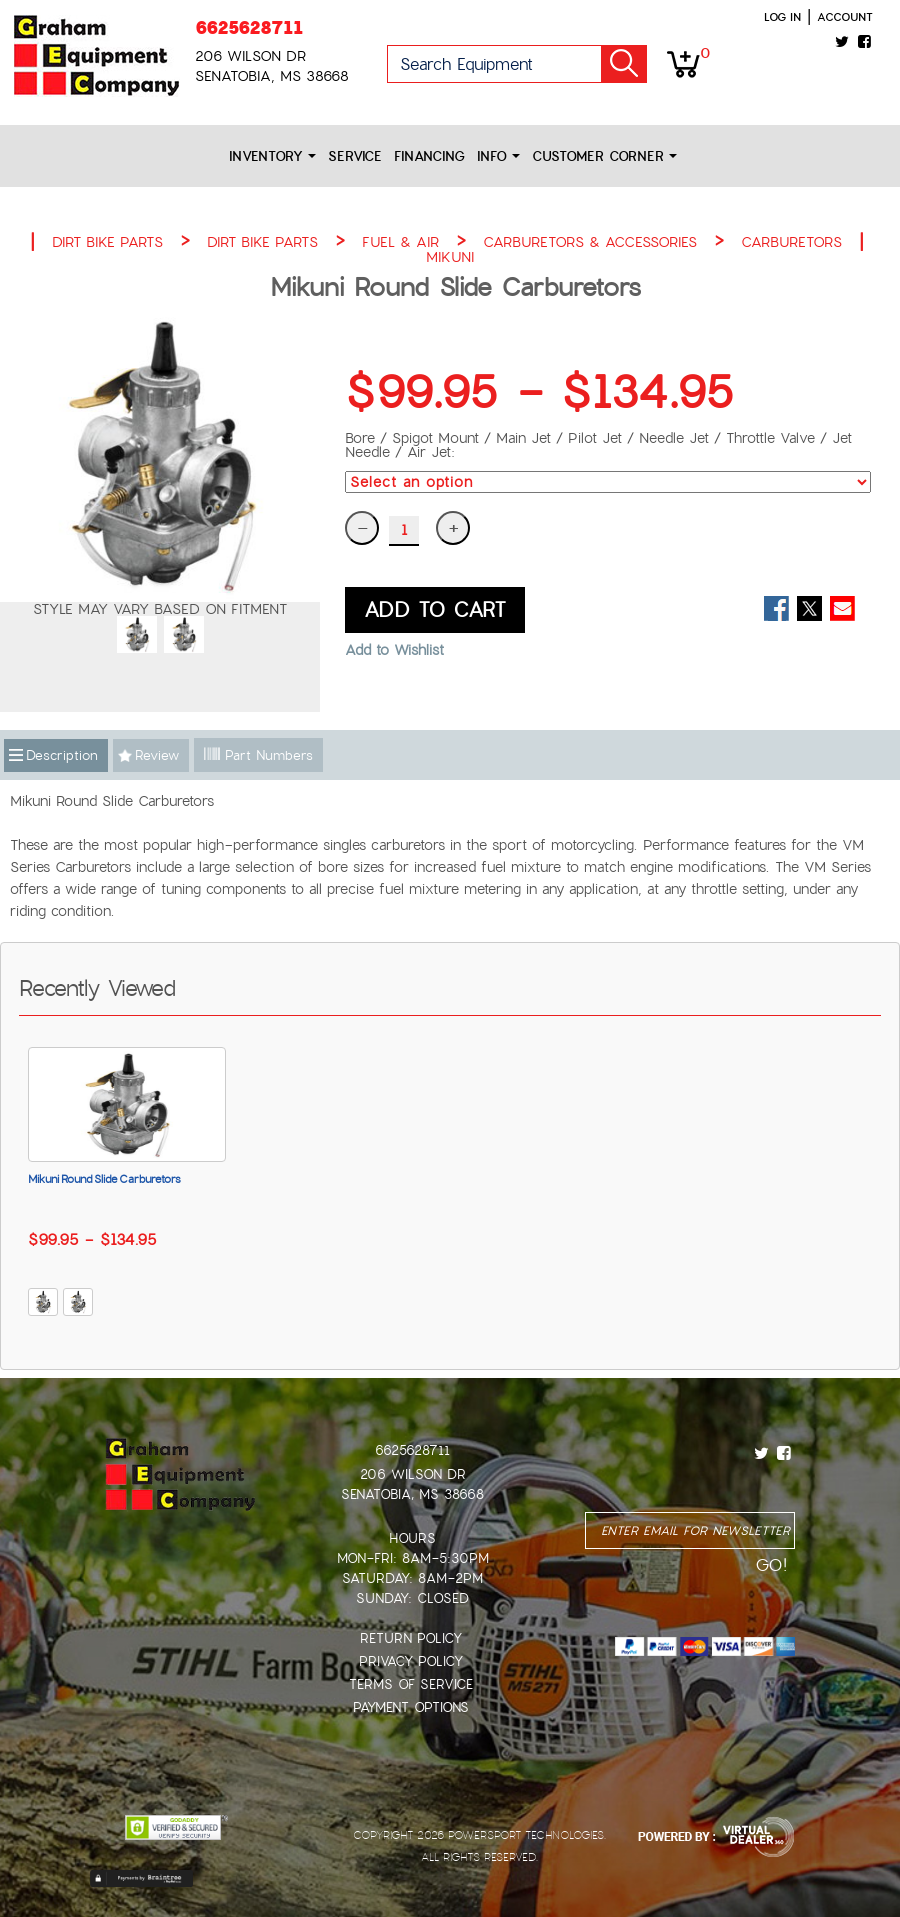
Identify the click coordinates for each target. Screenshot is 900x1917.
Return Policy (411, 1638)
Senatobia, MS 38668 (412, 1494)
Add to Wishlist (394, 650)
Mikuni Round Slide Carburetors (104, 1179)
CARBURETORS (791, 242)
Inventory (272, 156)
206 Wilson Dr (413, 1474)
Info (498, 156)
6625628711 (249, 27)
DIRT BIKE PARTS (107, 242)
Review (157, 755)
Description (62, 755)
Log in (782, 17)
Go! (624, 64)
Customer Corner (604, 156)
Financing (429, 156)
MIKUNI (450, 257)
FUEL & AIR (400, 242)
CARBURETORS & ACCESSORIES (590, 242)
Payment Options (411, 1707)
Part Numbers (258, 755)
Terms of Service (411, 1684)
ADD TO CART (435, 610)
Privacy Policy (411, 1661)
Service (355, 156)
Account (845, 17)
